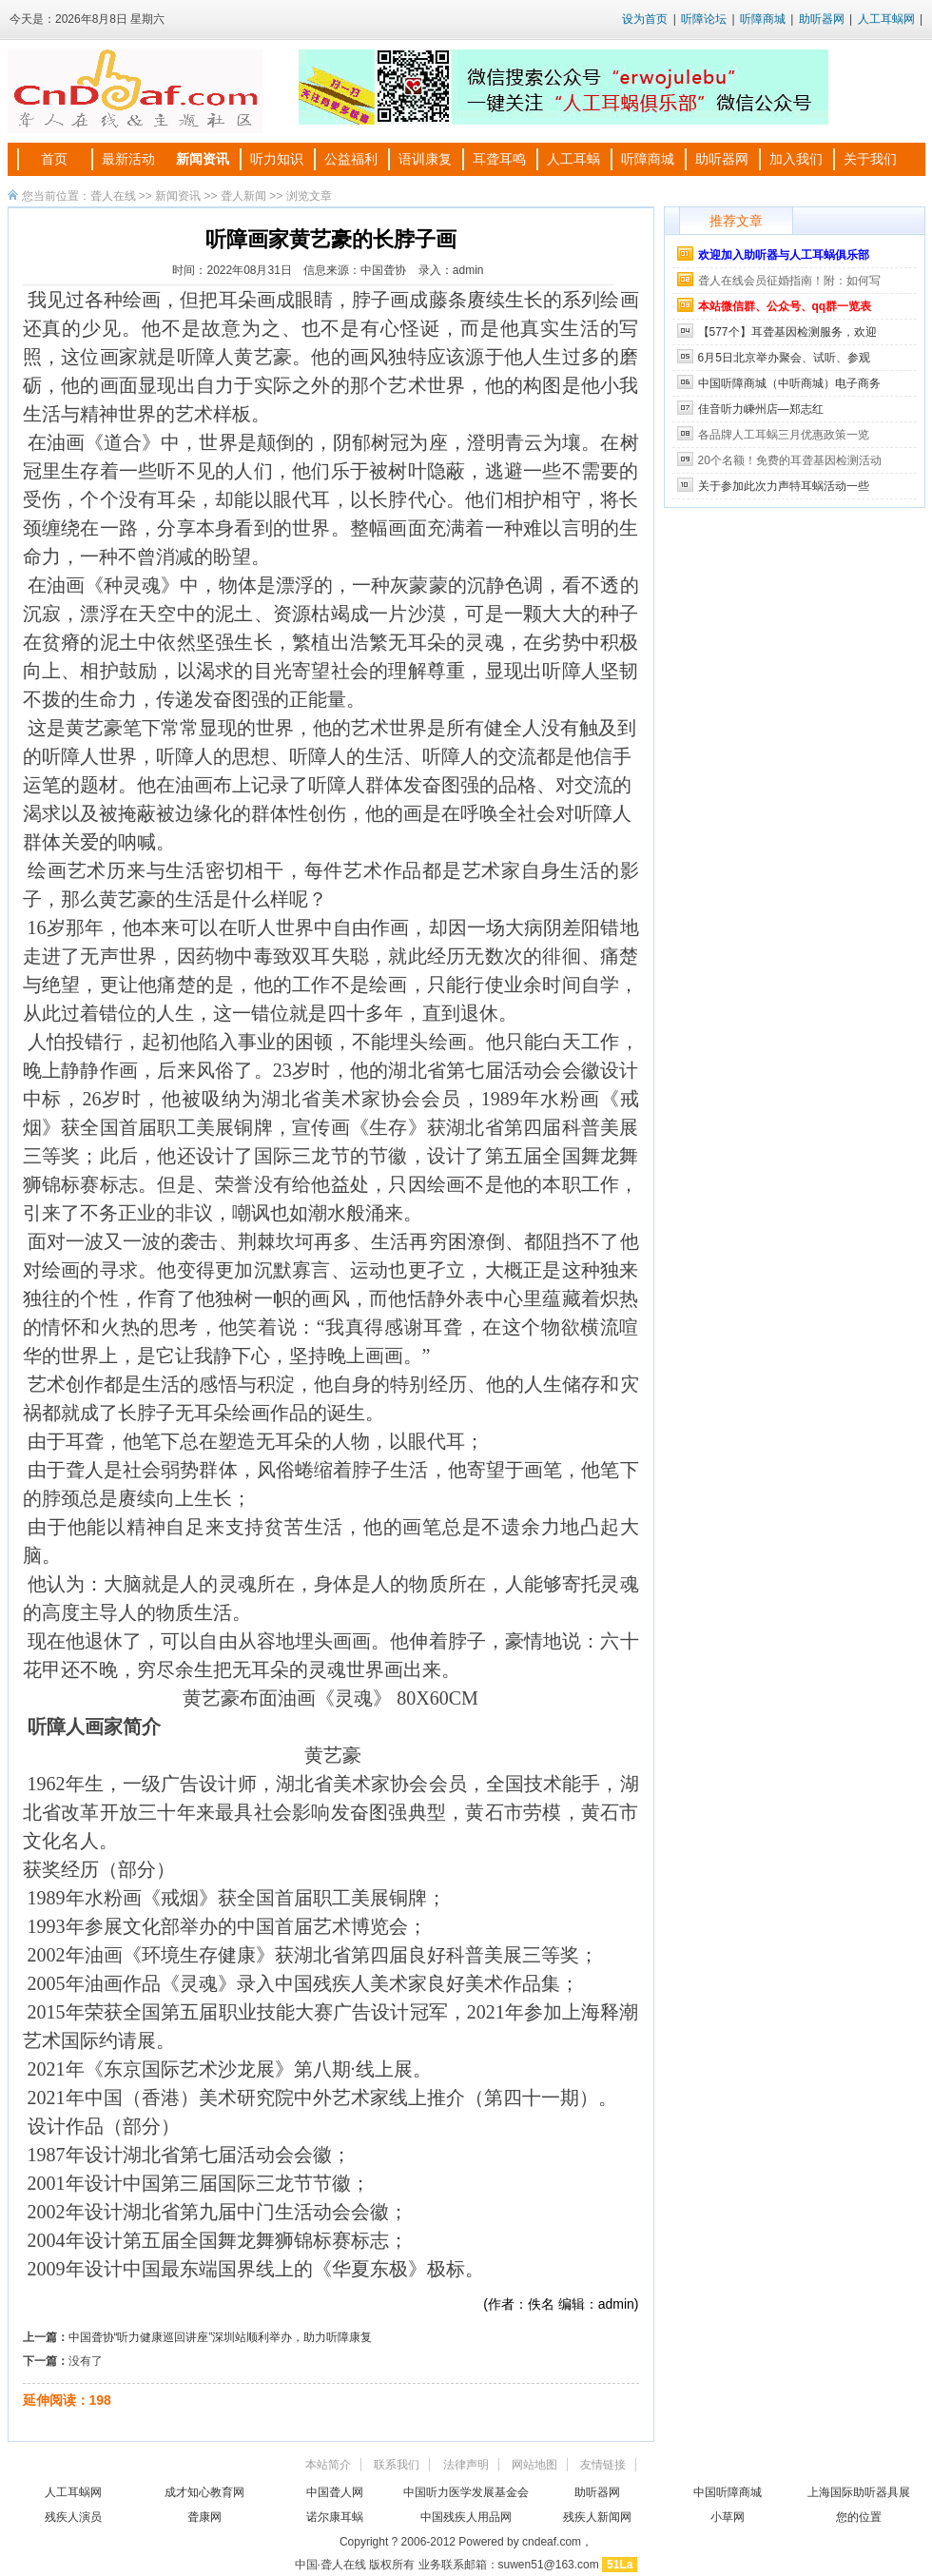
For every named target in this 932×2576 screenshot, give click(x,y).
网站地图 (534, 2464)
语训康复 (425, 158)
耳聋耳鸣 (499, 158)
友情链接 (603, 2464)
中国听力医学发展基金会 (466, 2492)
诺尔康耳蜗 (334, 2517)
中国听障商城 (727, 2492)
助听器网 (822, 19)
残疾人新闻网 (597, 2517)
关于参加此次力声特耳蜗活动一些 (783, 486)
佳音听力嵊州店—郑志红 (761, 409)
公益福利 (351, 158)
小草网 (727, 2517)
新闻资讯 (202, 158)
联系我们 (396, 2464)
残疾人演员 (73, 2517)
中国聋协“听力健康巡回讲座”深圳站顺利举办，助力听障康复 (220, 2337)
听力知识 (276, 158)
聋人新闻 (243, 196)
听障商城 (763, 19)
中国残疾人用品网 (466, 2517)
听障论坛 (704, 19)
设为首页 (645, 19)
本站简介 (328, 2464)
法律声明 (466, 2464)
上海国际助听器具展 (858, 2492)
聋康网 (204, 2517)
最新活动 (128, 158)
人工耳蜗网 (886, 19)
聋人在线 (113, 196)
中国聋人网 (334, 2492)
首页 (54, 158)
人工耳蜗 (573, 158)
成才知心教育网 (204, 2492)
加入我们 (796, 158)
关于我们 (870, 158)
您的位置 (859, 2517)
